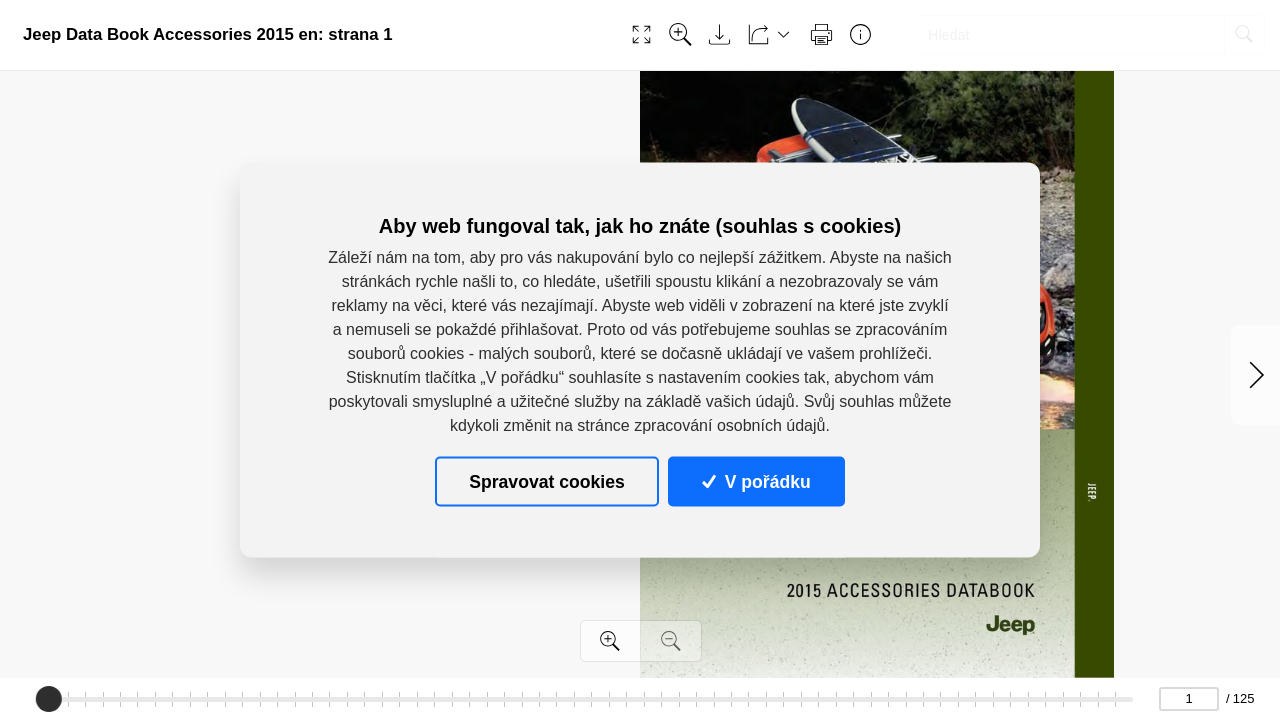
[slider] (49, 699)
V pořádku (756, 481)
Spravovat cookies (546, 481)
